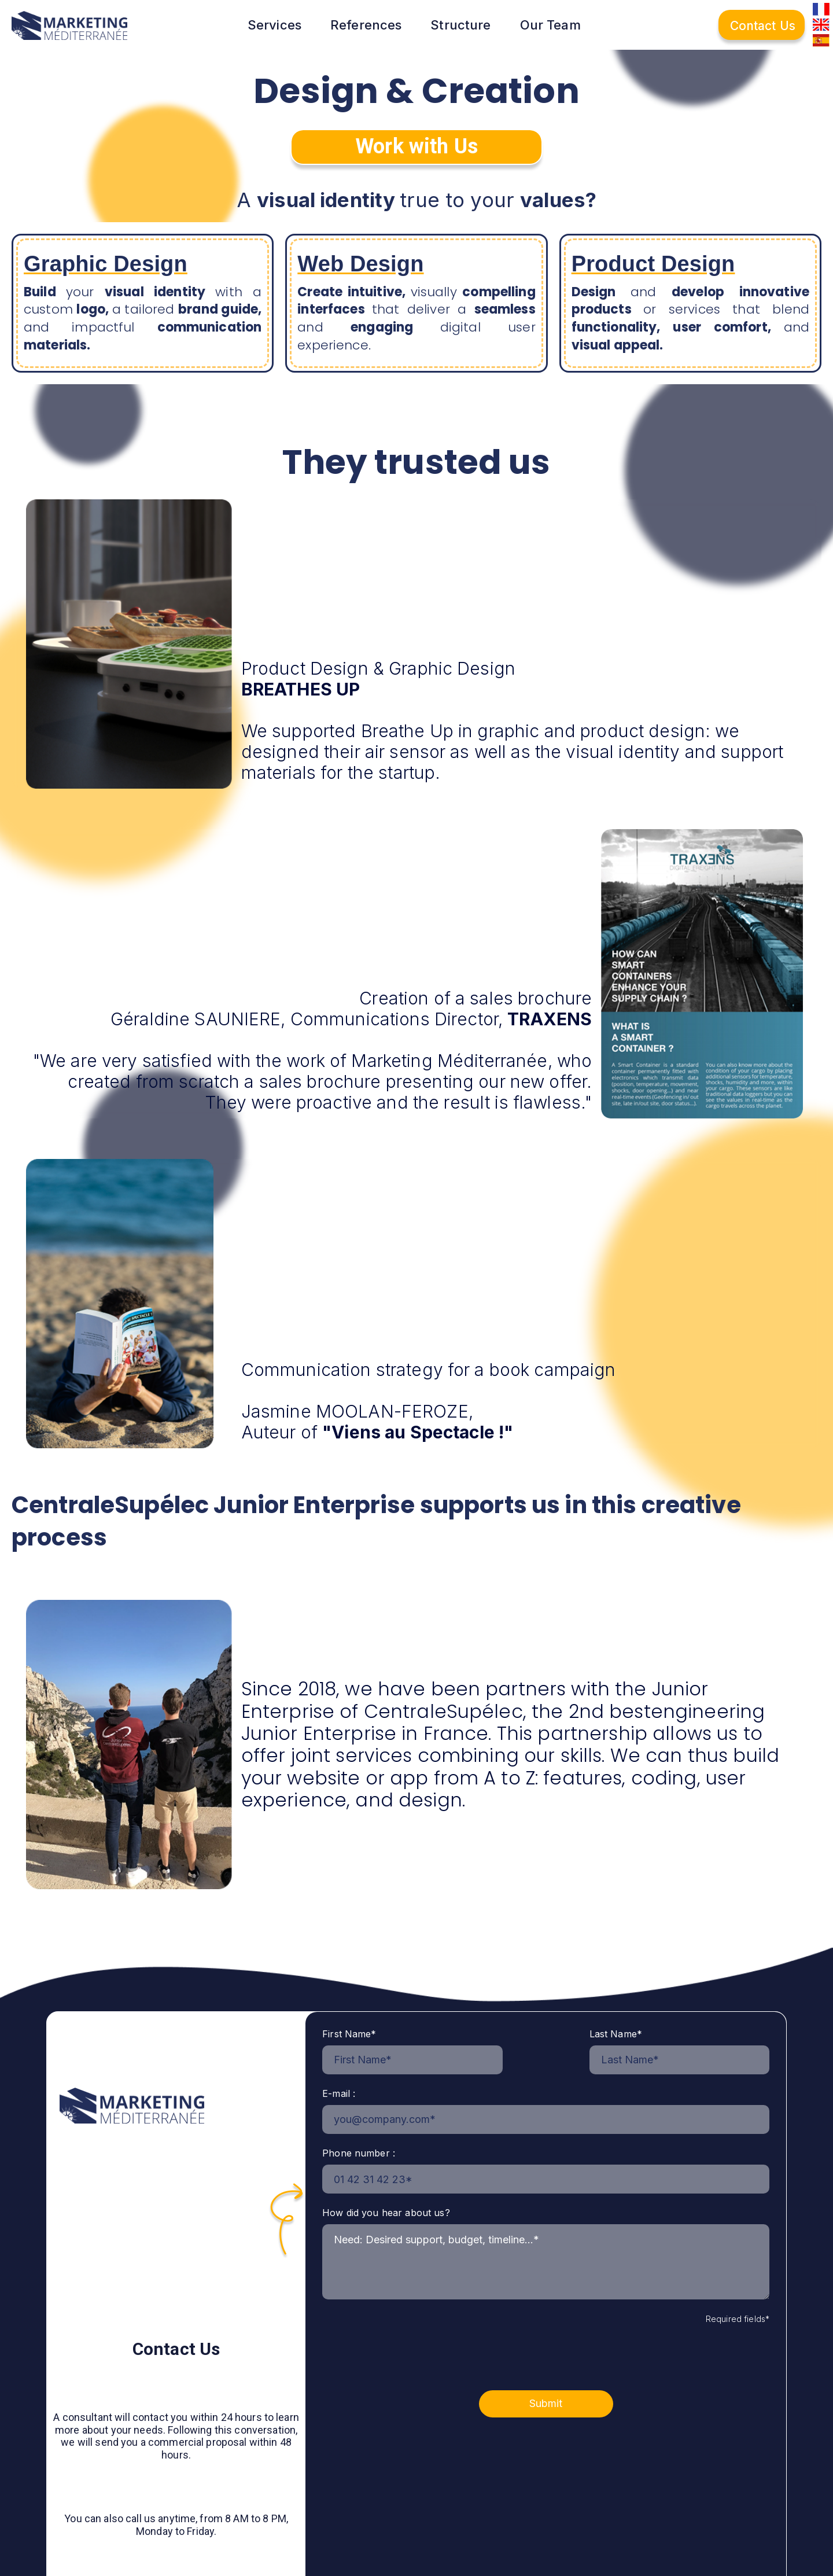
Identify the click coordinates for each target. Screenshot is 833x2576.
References (365, 24)
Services (274, 24)
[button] (283, 25)
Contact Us (762, 26)
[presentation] (410, 2350)
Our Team (550, 24)
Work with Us (416, 146)
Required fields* (737, 2319)
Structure (460, 24)
